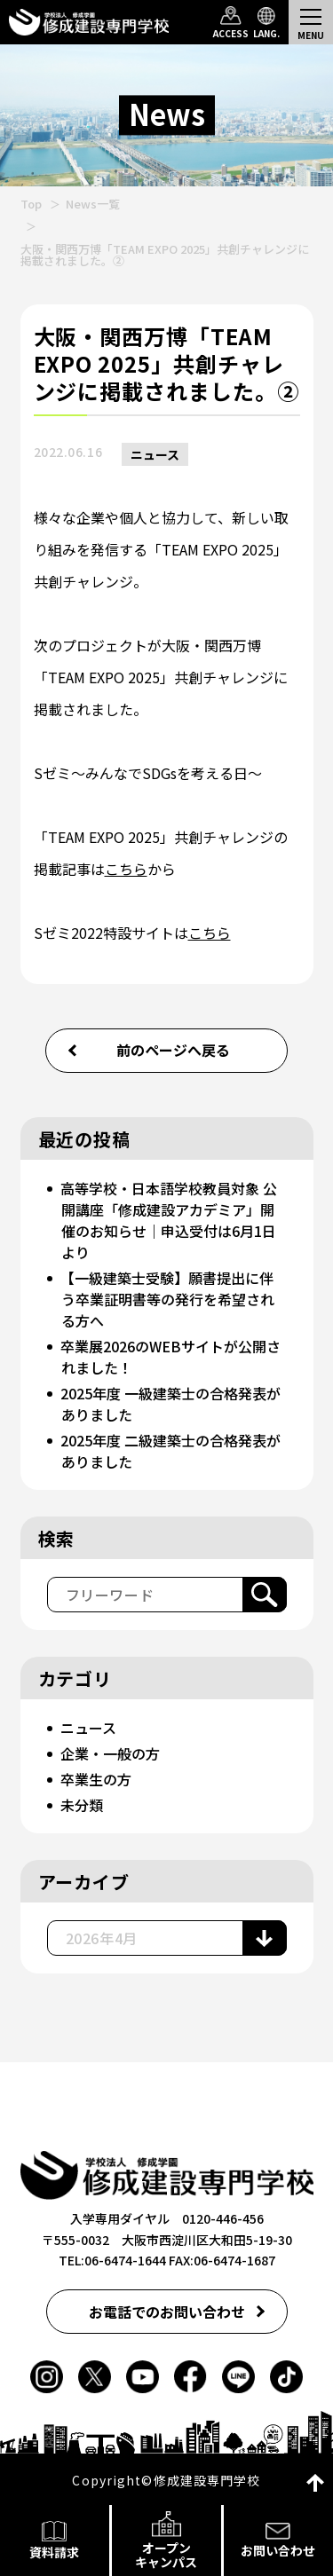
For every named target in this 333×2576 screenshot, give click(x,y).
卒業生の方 (95, 1779)
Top (31, 203)
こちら (126, 868)
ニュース (155, 454)
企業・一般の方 (110, 1753)
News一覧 (93, 203)
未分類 (81, 1805)
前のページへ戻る (173, 1049)
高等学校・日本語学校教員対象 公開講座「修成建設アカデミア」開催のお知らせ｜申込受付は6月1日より (168, 1220)
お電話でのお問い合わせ (167, 2311)
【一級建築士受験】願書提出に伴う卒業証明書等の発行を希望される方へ (167, 1299)
